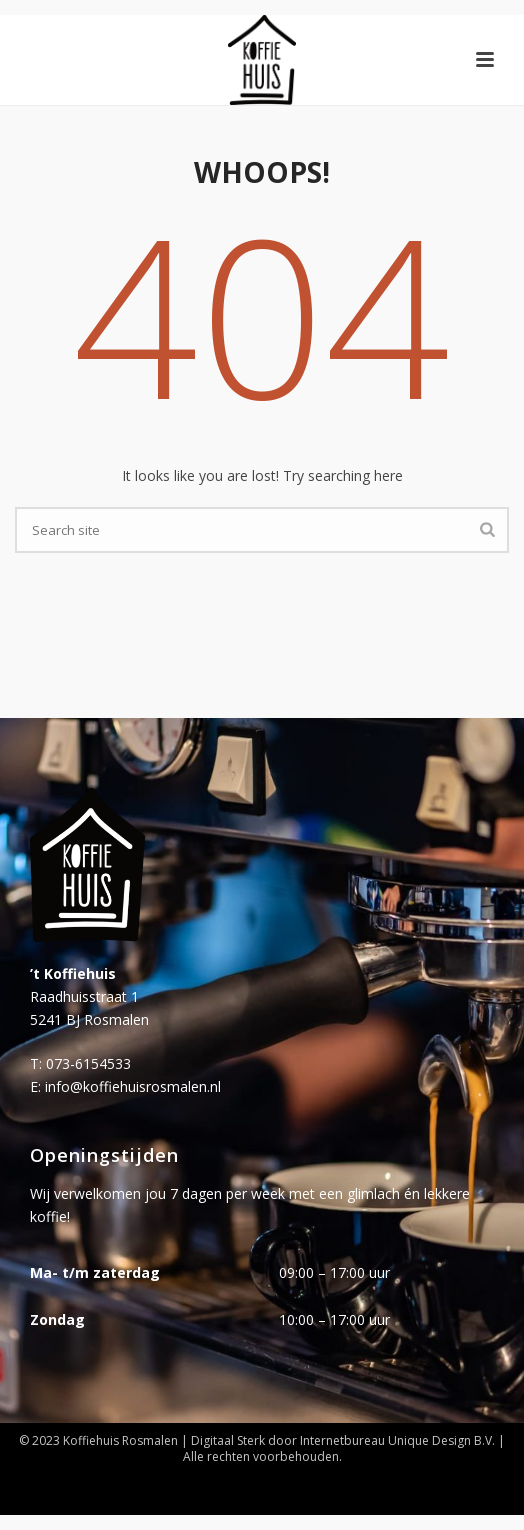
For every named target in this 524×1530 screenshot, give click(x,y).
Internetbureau (342, 1440)
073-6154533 (88, 1063)
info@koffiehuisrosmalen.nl (133, 1086)
